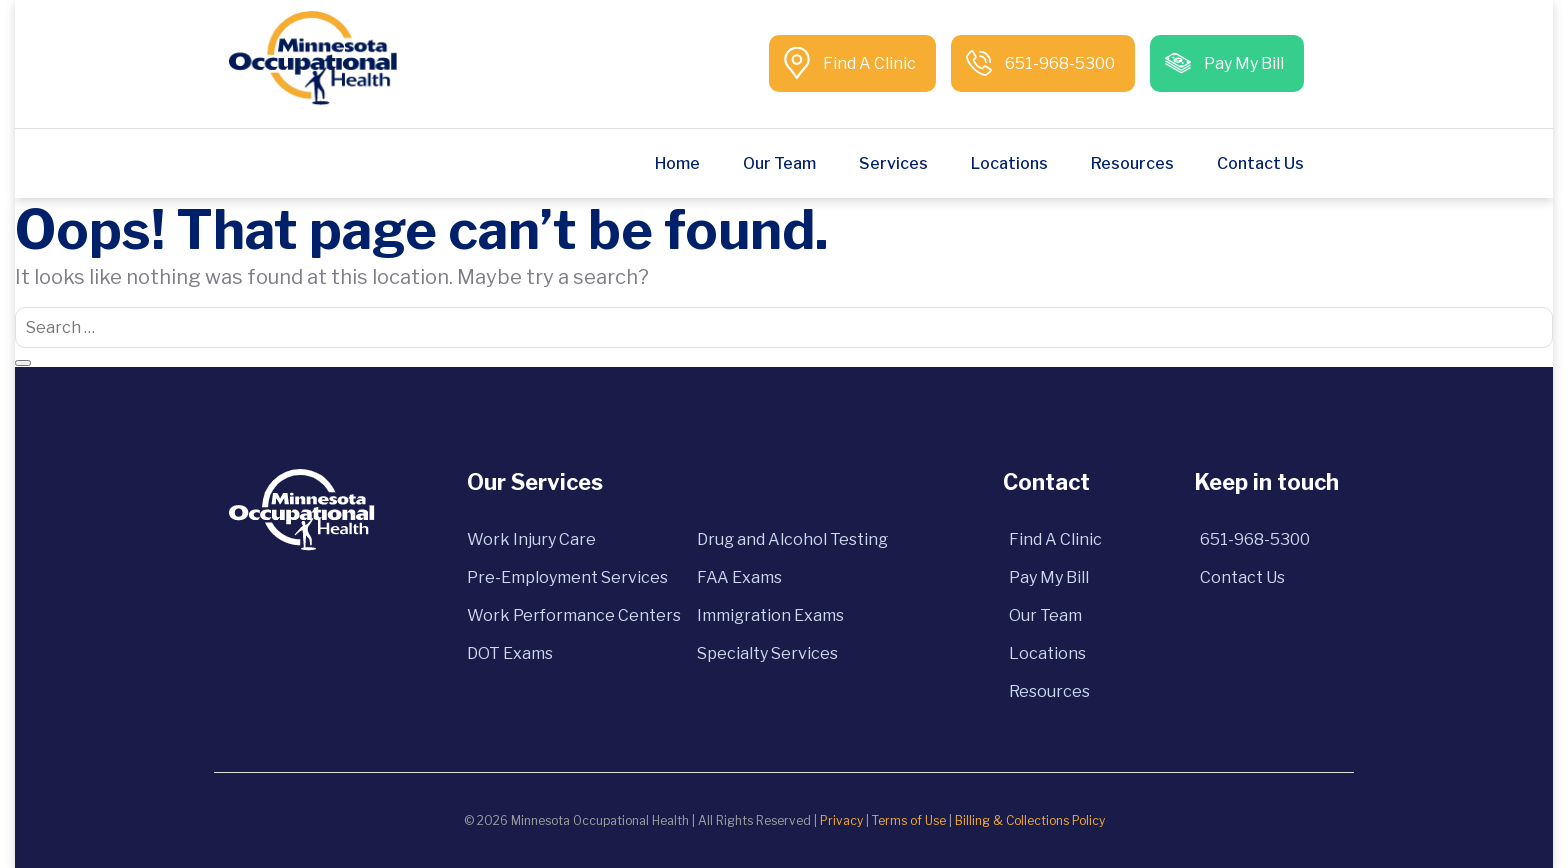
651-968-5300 (1058, 63)
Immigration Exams (770, 615)
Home (677, 163)
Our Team (779, 163)
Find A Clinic (868, 63)
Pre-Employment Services (567, 577)
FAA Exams (739, 577)
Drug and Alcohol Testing (792, 539)
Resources (1132, 163)
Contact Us (1260, 163)
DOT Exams (510, 653)
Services (893, 163)
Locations (1009, 163)
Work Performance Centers (574, 615)
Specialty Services (767, 653)
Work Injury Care (531, 539)
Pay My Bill (1242, 63)
